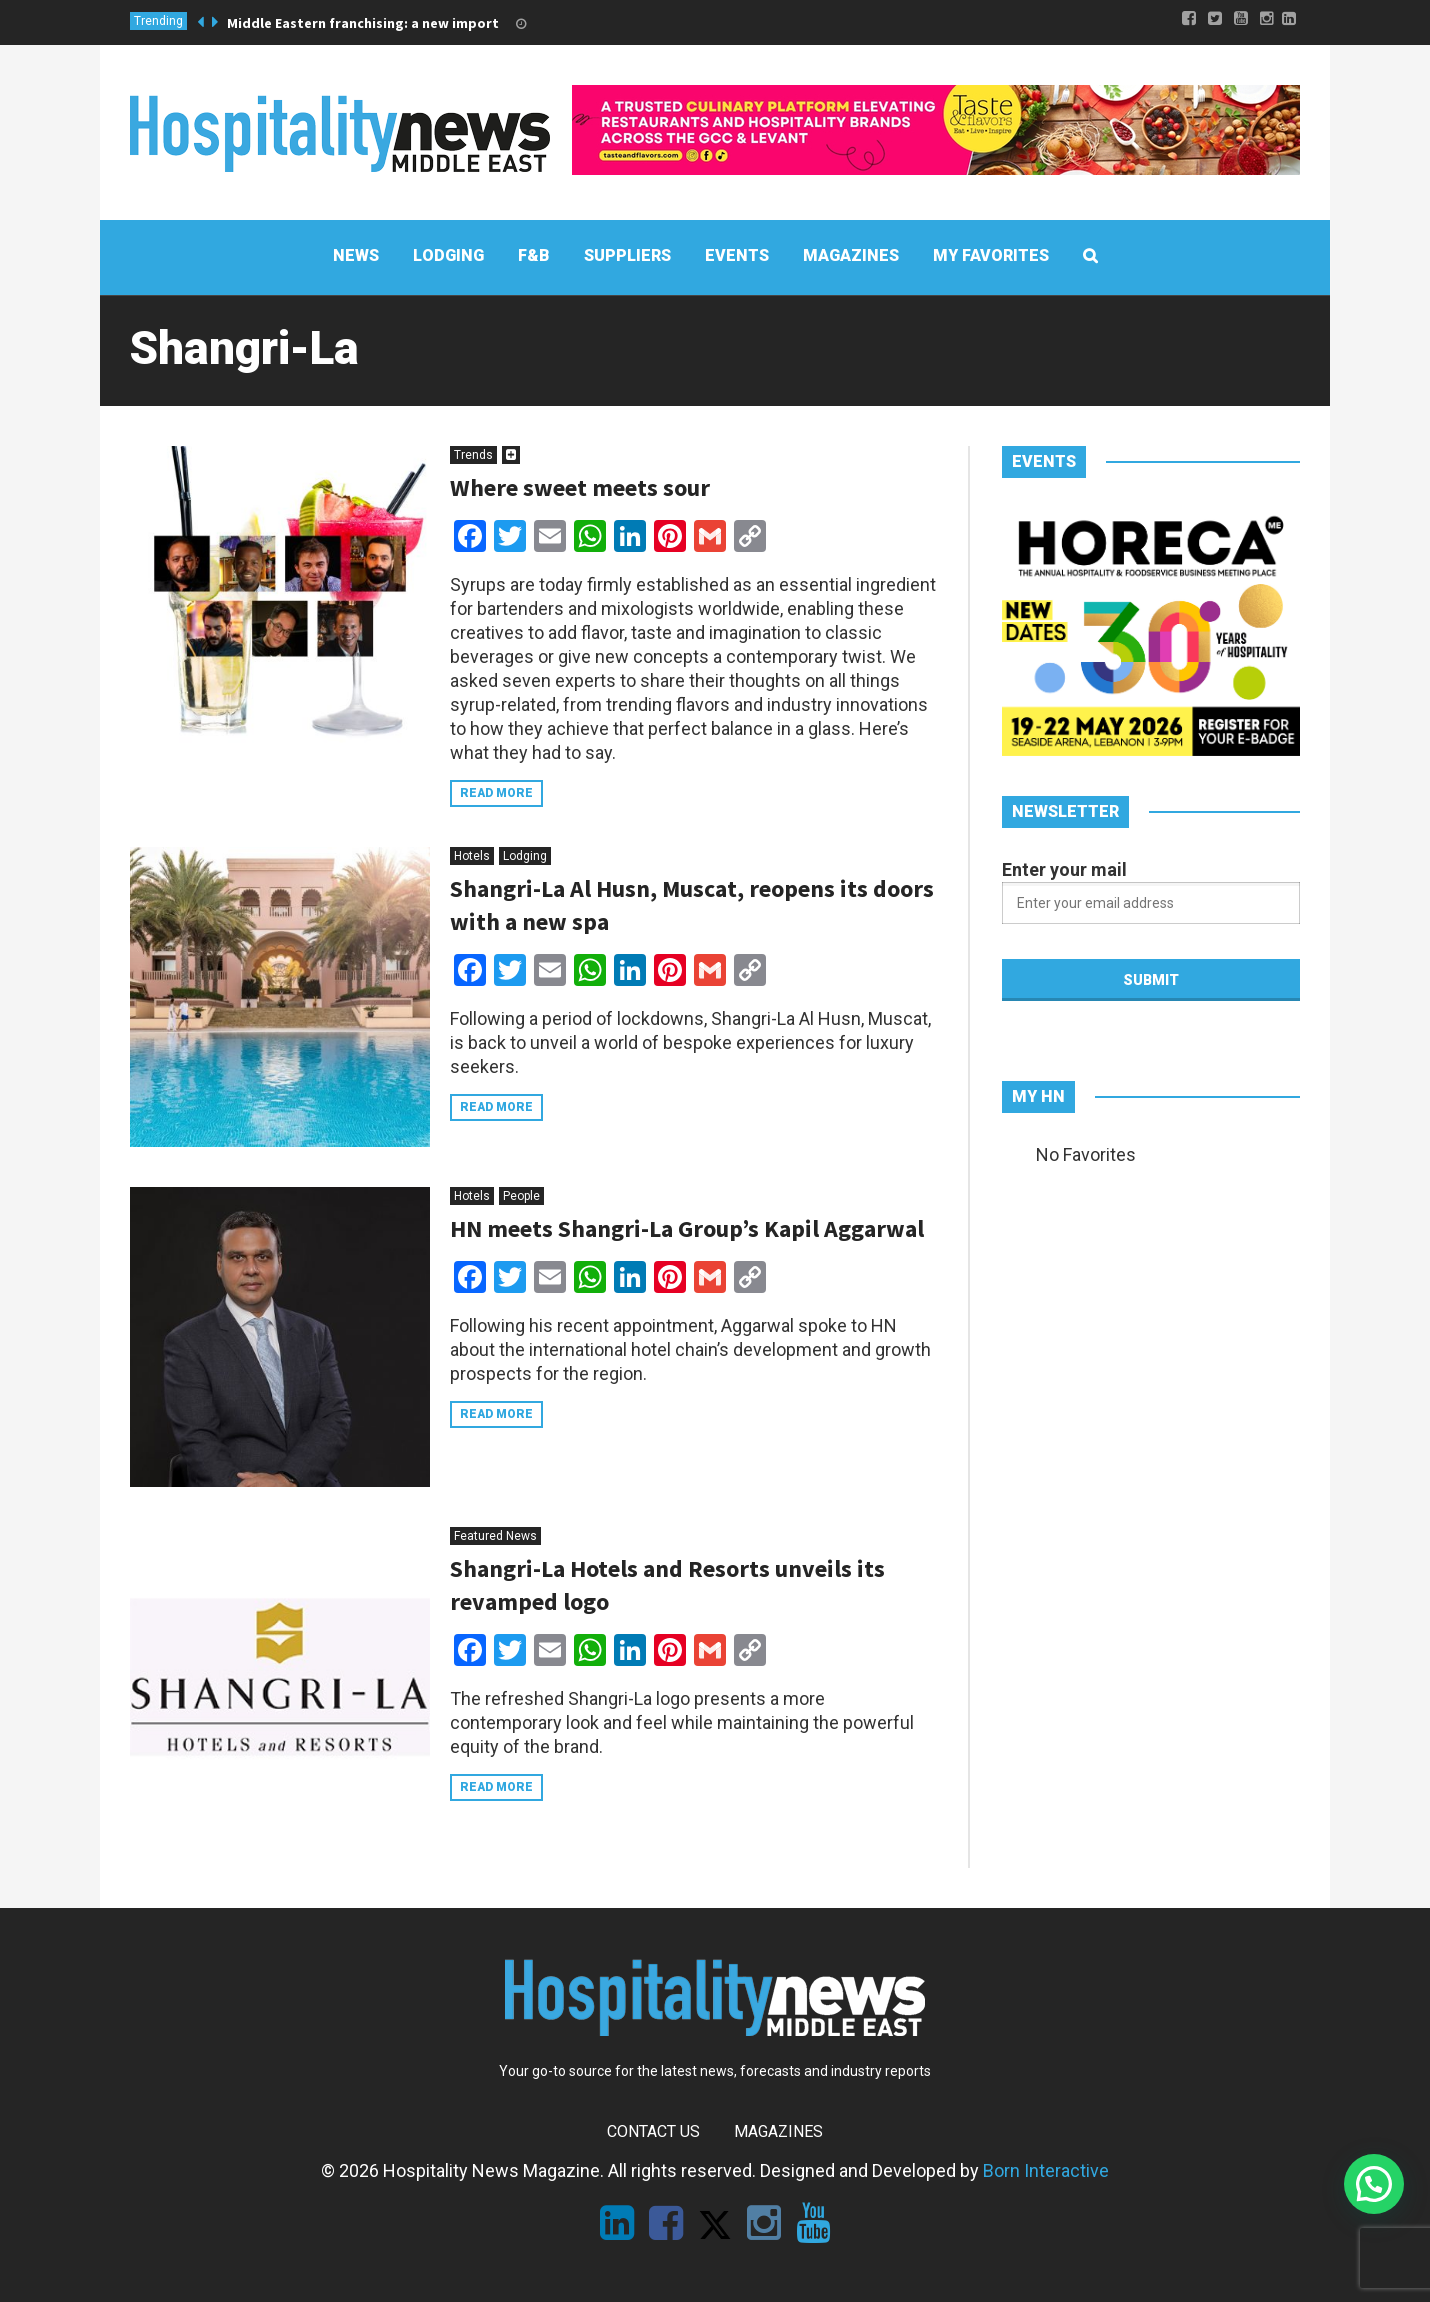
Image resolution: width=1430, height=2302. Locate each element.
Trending (158, 21)
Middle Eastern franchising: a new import (363, 23)
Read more (496, 793)
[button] (1374, 2184)
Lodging (525, 856)
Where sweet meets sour (580, 487)
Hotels (472, 856)
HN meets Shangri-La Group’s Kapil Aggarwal (687, 1228)
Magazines (778, 2131)
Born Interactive (1046, 2170)
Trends (473, 455)
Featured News (495, 1536)
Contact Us (653, 2131)
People (521, 1196)
